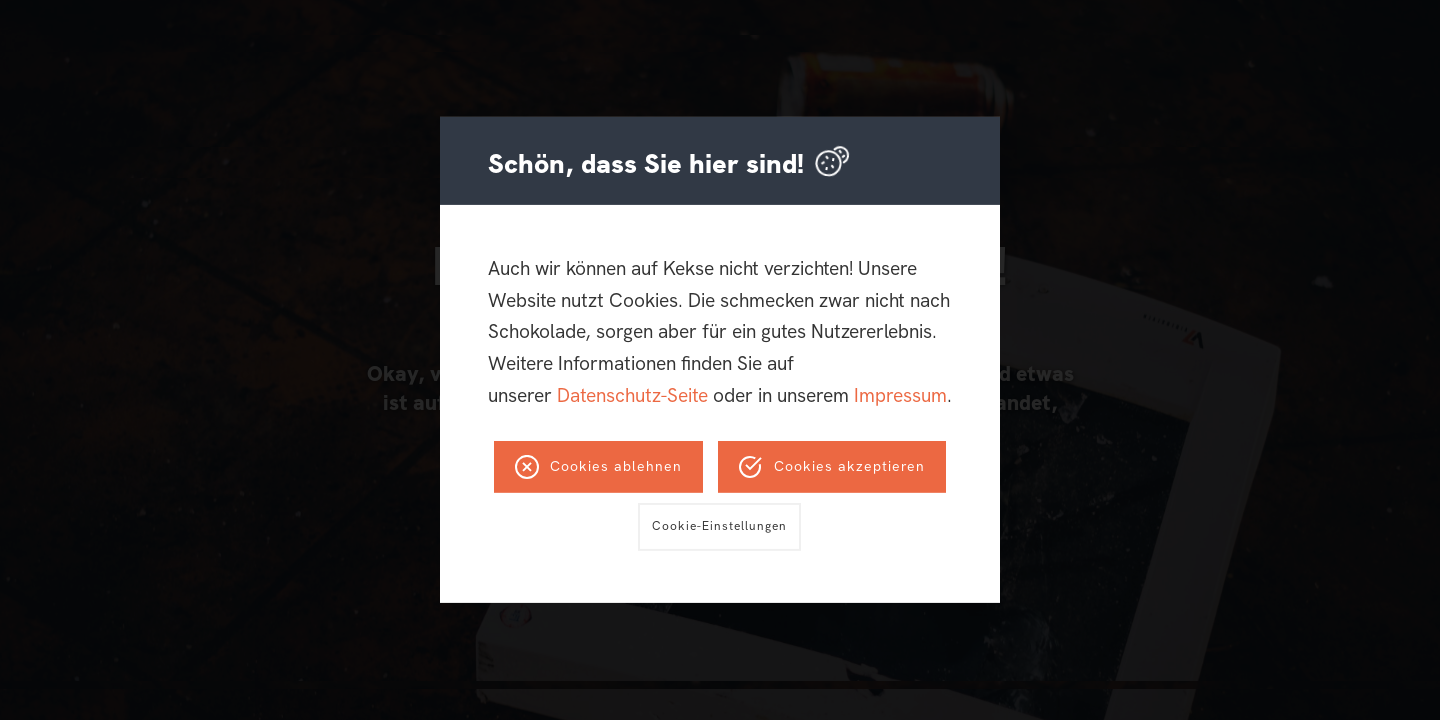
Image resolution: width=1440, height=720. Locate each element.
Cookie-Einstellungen (719, 526)
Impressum (900, 395)
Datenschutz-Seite (632, 395)
